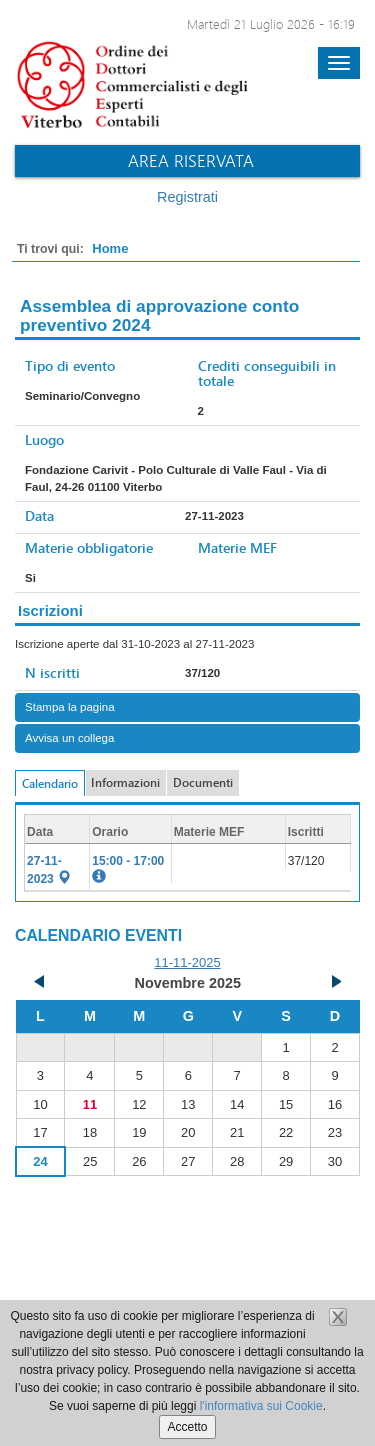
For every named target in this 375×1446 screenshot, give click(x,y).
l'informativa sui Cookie (261, 1406)
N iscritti (52, 672)
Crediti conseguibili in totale (267, 373)
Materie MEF (237, 547)
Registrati (187, 197)
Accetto (187, 1427)
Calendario (50, 783)
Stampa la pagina (70, 707)
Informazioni (125, 782)
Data (39, 515)
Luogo (44, 439)
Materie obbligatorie (89, 547)
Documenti (203, 782)
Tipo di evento (70, 365)
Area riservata (191, 160)
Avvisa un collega (69, 738)
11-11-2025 (187, 962)
